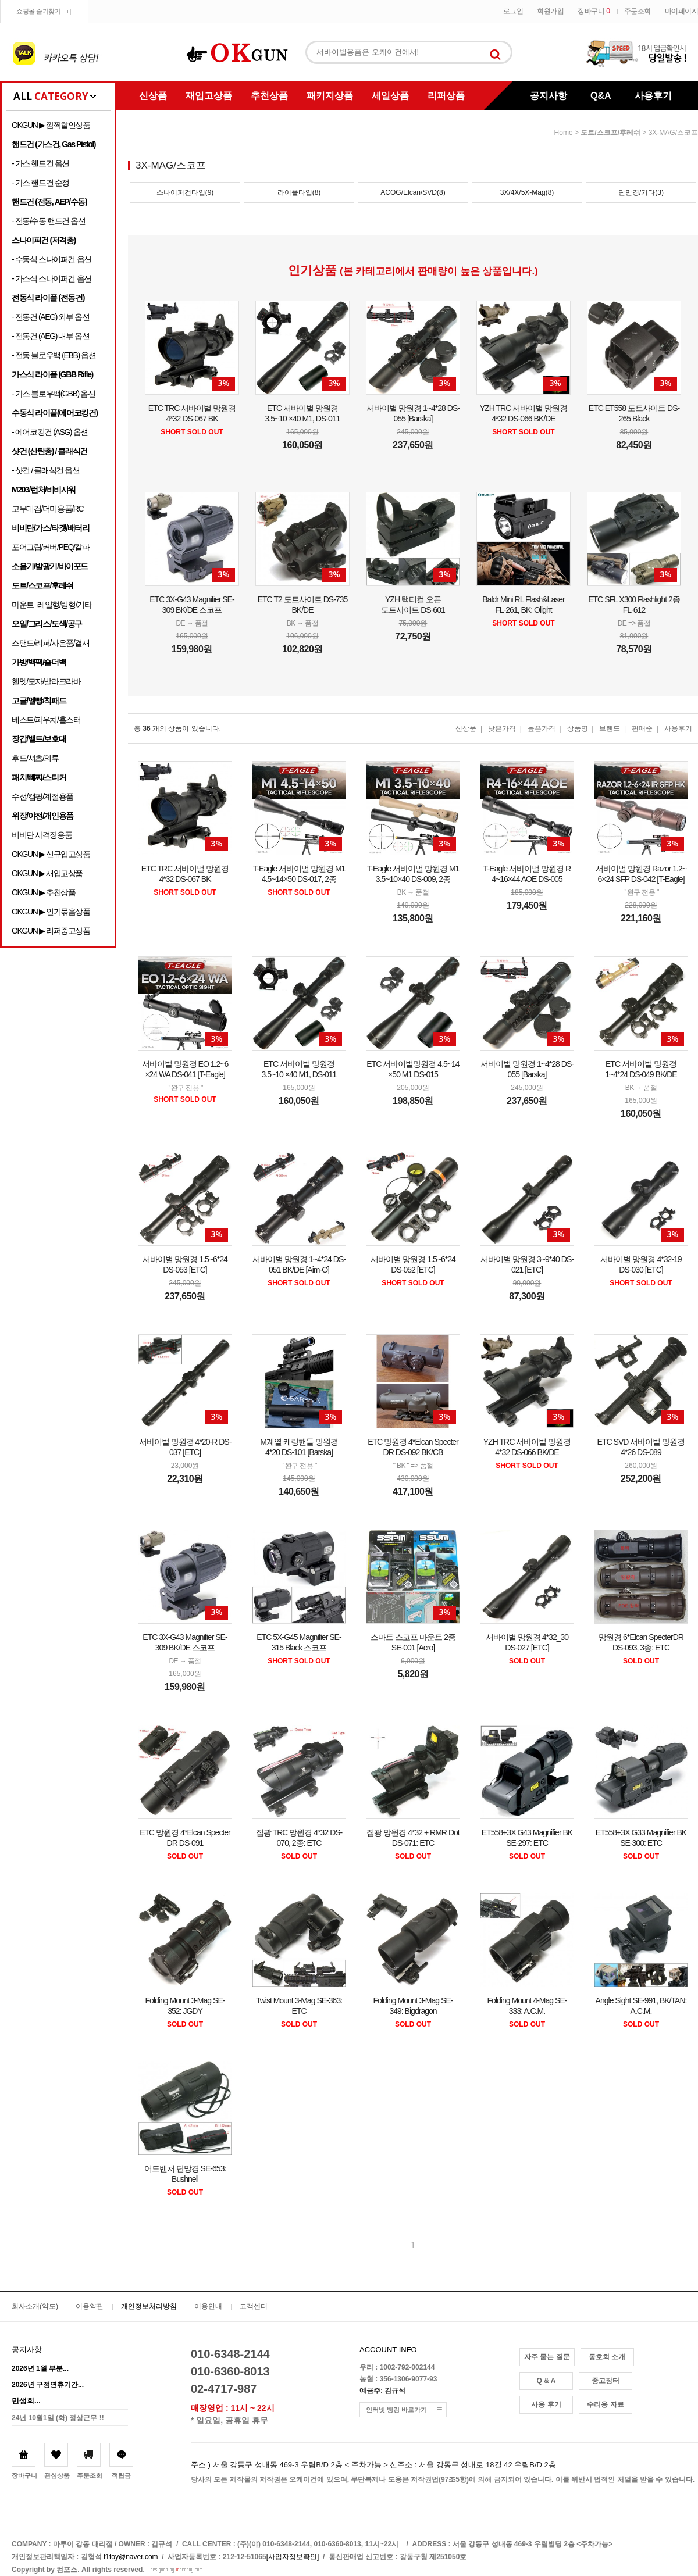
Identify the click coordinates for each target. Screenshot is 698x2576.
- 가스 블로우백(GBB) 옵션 (53, 393)
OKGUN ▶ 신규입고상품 (51, 854)
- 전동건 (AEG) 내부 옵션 (50, 336)
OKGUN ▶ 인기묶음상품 (51, 911)
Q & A (546, 2381)
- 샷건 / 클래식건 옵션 (46, 470)
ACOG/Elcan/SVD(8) (412, 192)
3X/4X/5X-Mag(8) (527, 192)
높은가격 (541, 728)
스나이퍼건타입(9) (185, 192)
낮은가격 (502, 728)
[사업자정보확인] (292, 2557)
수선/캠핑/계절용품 (42, 796)
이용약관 (90, 2306)
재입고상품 (209, 96)
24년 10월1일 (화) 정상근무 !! (58, 2418)
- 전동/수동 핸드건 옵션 (49, 221)
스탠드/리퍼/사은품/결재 (50, 643)
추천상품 (269, 96)
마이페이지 (682, 11)
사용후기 (653, 96)
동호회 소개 (607, 2357)
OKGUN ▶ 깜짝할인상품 (51, 125)
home (563, 132)
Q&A (600, 96)
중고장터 (605, 2381)
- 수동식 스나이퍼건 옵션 (51, 259)
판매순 (642, 728)
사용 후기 (546, 2404)
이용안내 (208, 2306)
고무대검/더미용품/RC (47, 508)
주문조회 (637, 11)
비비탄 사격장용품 (42, 834)
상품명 (577, 728)
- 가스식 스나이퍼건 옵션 (51, 278)
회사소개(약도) (35, 2306)
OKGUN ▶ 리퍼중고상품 (51, 930)
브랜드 (609, 728)
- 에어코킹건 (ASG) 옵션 (50, 432)
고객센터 (254, 2306)
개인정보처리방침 (149, 2306)
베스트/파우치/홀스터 (46, 719)
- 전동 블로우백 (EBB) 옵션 (53, 355)
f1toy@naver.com (131, 2557)
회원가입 (550, 11)
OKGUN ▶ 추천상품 (43, 892)
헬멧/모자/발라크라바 (46, 681)
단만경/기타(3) (641, 192)
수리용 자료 (605, 2404)
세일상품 (390, 96)
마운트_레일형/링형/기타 (51, 604)
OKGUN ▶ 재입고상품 (47, 873)
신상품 (153, 96)
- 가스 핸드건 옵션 (40, 163)
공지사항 (548, 96)
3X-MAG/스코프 (673, 132)
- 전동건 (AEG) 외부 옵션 (50, 316)
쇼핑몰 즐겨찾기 (38, 11)
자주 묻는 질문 (547, 2357)
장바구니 (594, 11)
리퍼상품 (446, 96)
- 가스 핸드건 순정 (40, 182)
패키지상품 (330, 96)
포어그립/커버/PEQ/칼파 (51, 547)
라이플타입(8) (299, 192)
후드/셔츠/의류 (35, 758)
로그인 (513, 11)
